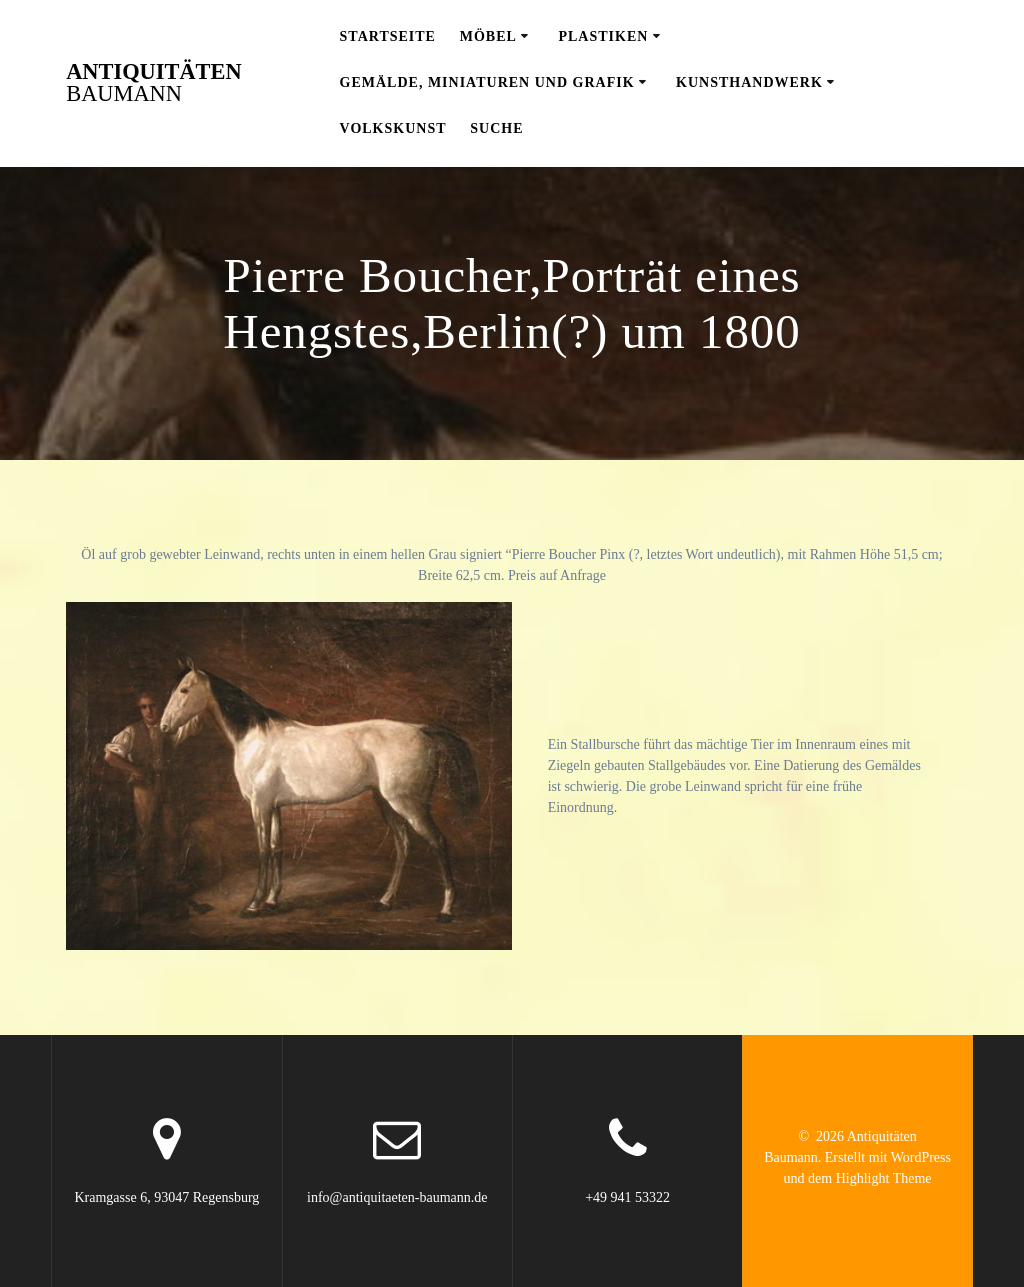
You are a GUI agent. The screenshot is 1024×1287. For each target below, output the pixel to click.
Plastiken (603, 36)
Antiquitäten (153, 83)
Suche (496, 128)
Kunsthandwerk (749, 82)
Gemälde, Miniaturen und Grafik (487, 82)
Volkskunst (393, 128)
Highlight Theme (884, 1178)
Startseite (388, 36)
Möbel (488, 36)
